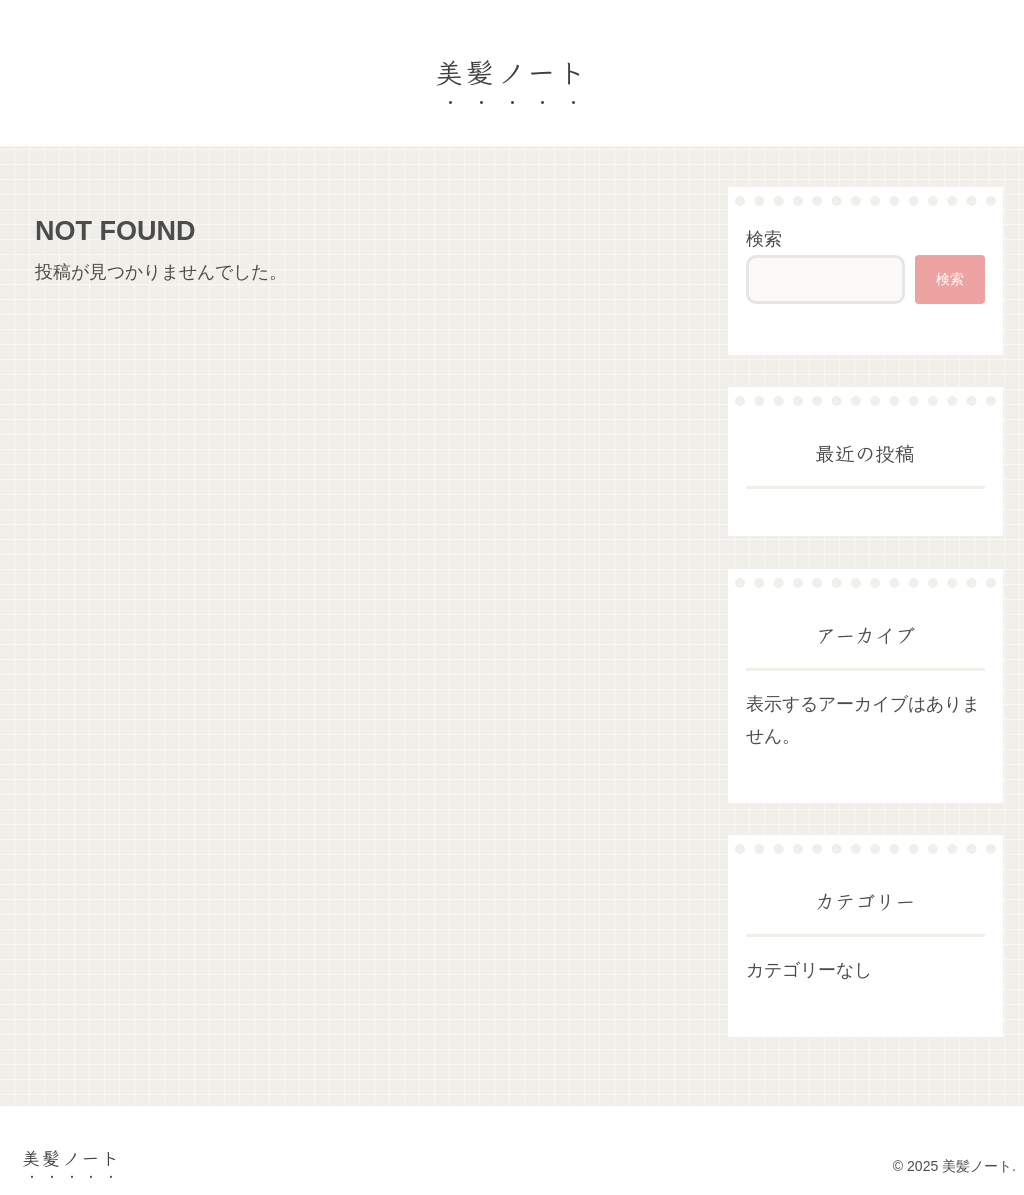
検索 (764, 239)
